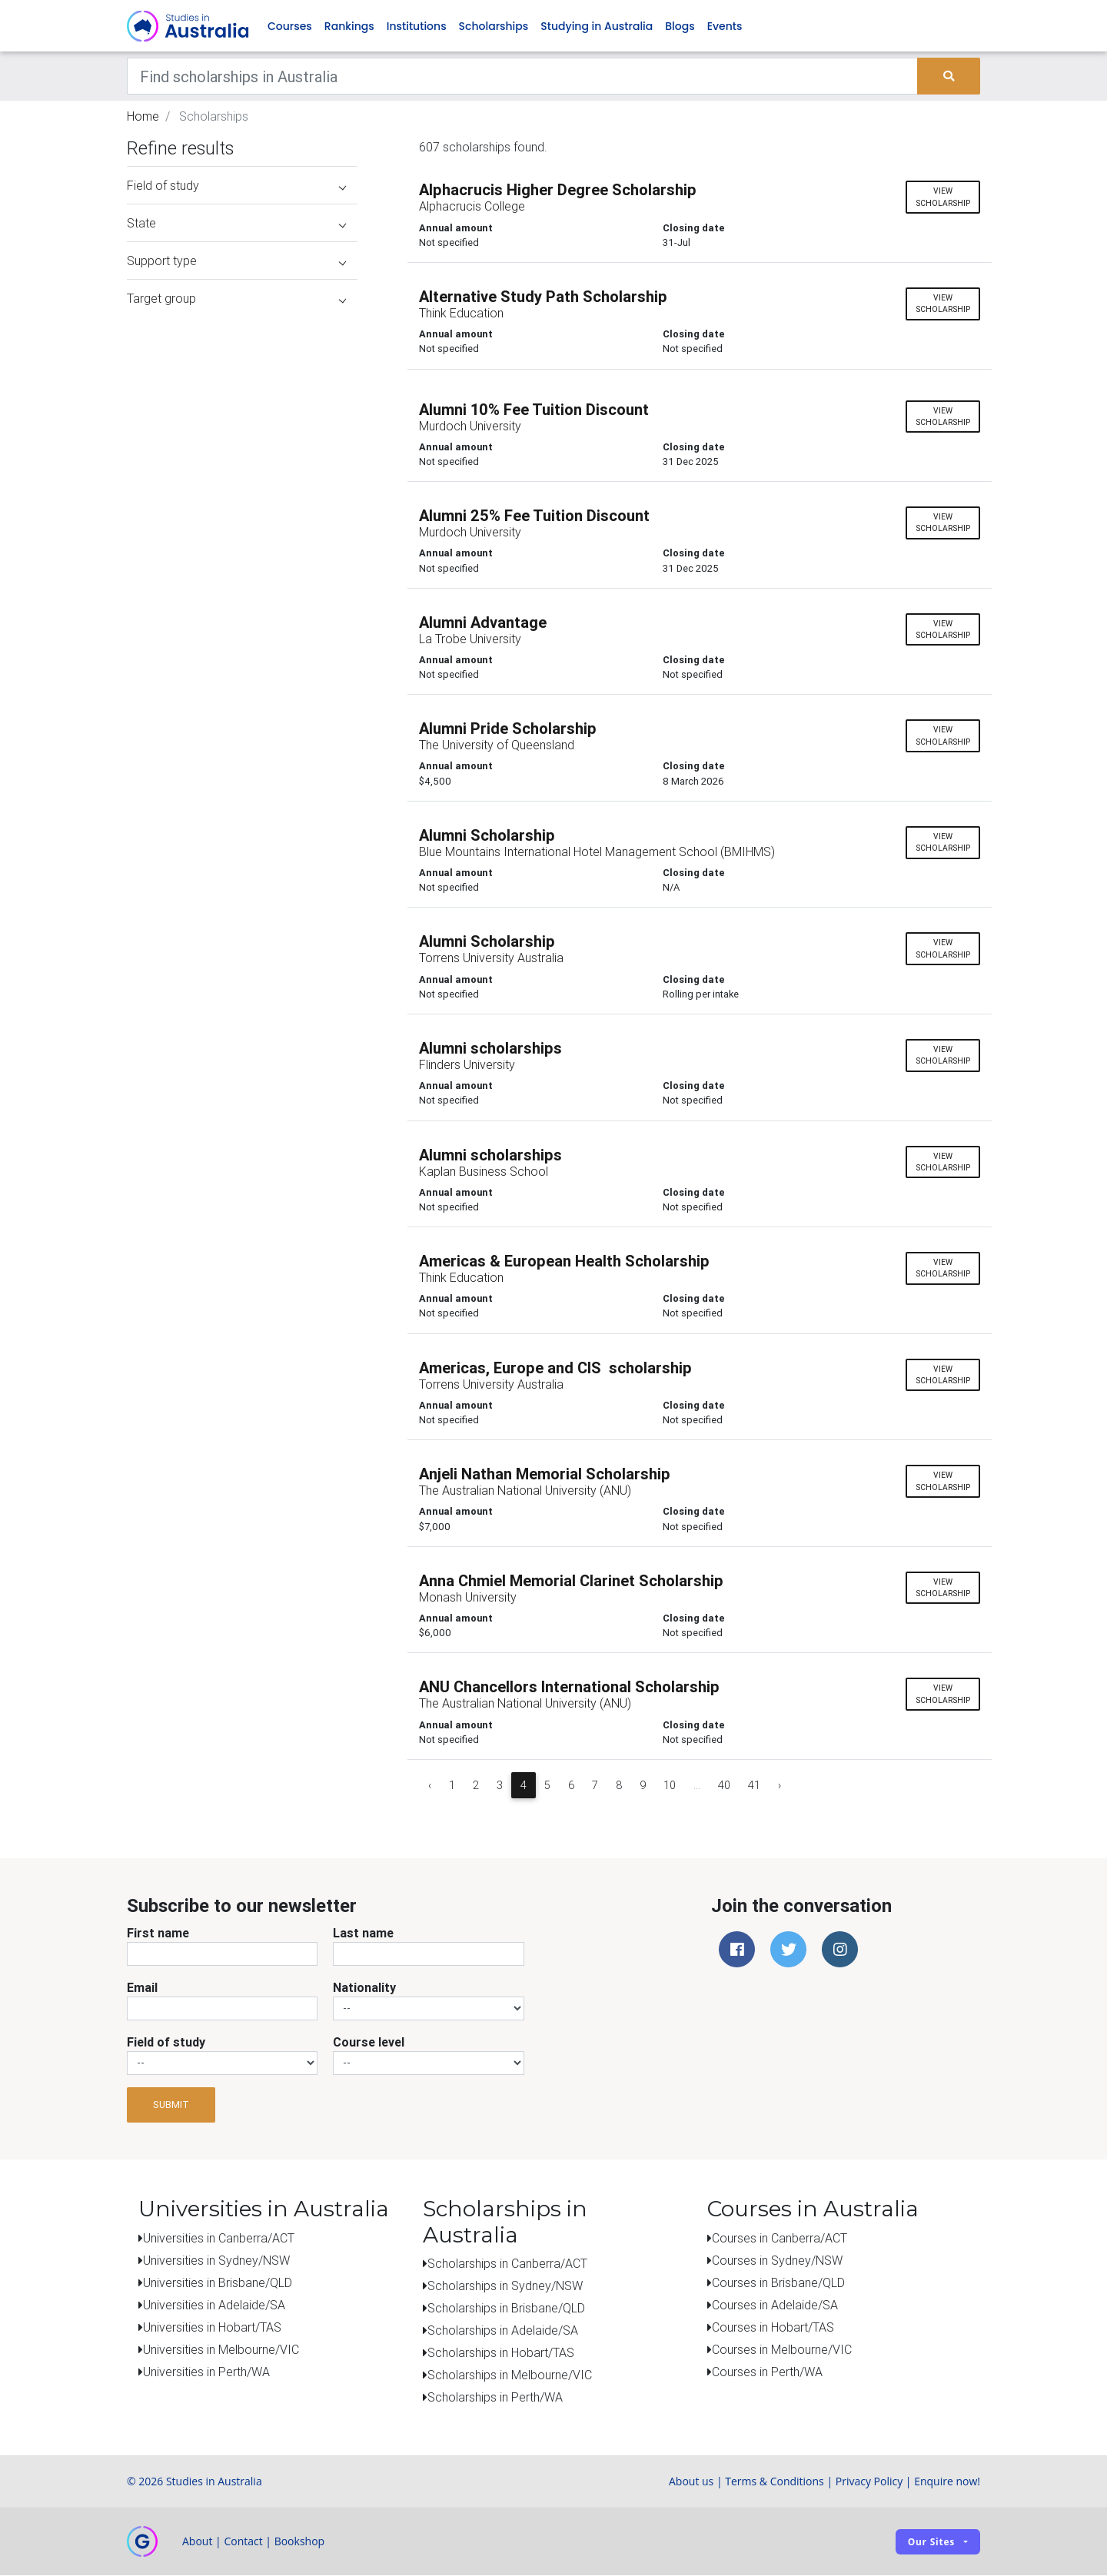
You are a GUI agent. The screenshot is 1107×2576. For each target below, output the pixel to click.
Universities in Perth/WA (206, 2371)
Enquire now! (947, 2482)
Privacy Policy (869, 2482)
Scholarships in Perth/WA (495, 2397)
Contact (243, 2542)
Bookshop (299, 2542)
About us (691, 2482)
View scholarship (943, 197)
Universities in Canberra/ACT (218, 2238)
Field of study (166, 2042)
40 (724, 1785)
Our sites (931, 2541)
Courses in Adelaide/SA (775, 2304)
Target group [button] (236, 299)
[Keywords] (522, 76)
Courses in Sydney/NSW (777, 2260)
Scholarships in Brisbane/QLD (506, 2308)
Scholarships (494, 26)
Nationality (364, 1987)
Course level (368, 2042)
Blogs (679, 26)
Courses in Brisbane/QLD (778, 2282)
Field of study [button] (236, 186)
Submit (171, 2105)
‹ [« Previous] (429, 1785)
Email (142, 1987)
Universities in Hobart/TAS (212, 2327)
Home (143, 116)
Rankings (349, 26)
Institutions (417, 26)
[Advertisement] (242, 1213)
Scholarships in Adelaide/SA (502, 2331)
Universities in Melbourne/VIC (221, 2349)
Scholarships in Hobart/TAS (500, 2353)
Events (725, 26)
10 (669, 1785)
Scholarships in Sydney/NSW (505, 2286)
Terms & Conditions (774, 2482)
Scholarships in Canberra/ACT (507, 2264)
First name (158, 1932)
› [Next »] (779, 1785)
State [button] (236, 223)
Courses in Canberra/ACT (779, 2238)
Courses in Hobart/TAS (773, 2327)
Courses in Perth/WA (767, 2371)
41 (754, 1785)
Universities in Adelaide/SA (214, 2304)
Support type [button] (236, 261)
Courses (290, 26)
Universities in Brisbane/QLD (217, 2282)
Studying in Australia (596, 26)
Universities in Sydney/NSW (216, 2260)
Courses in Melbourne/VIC (782, 2349)
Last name (363, 1932)
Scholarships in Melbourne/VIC (509, 2375)
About (197, 2542)
